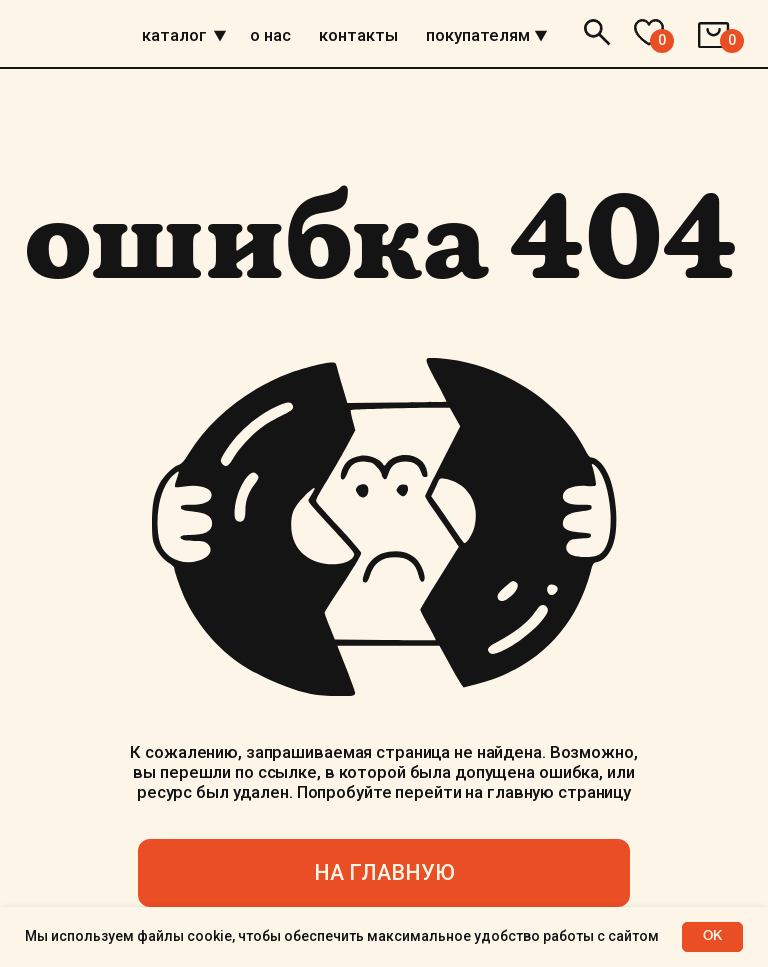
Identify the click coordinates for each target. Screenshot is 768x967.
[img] (220, 36)
